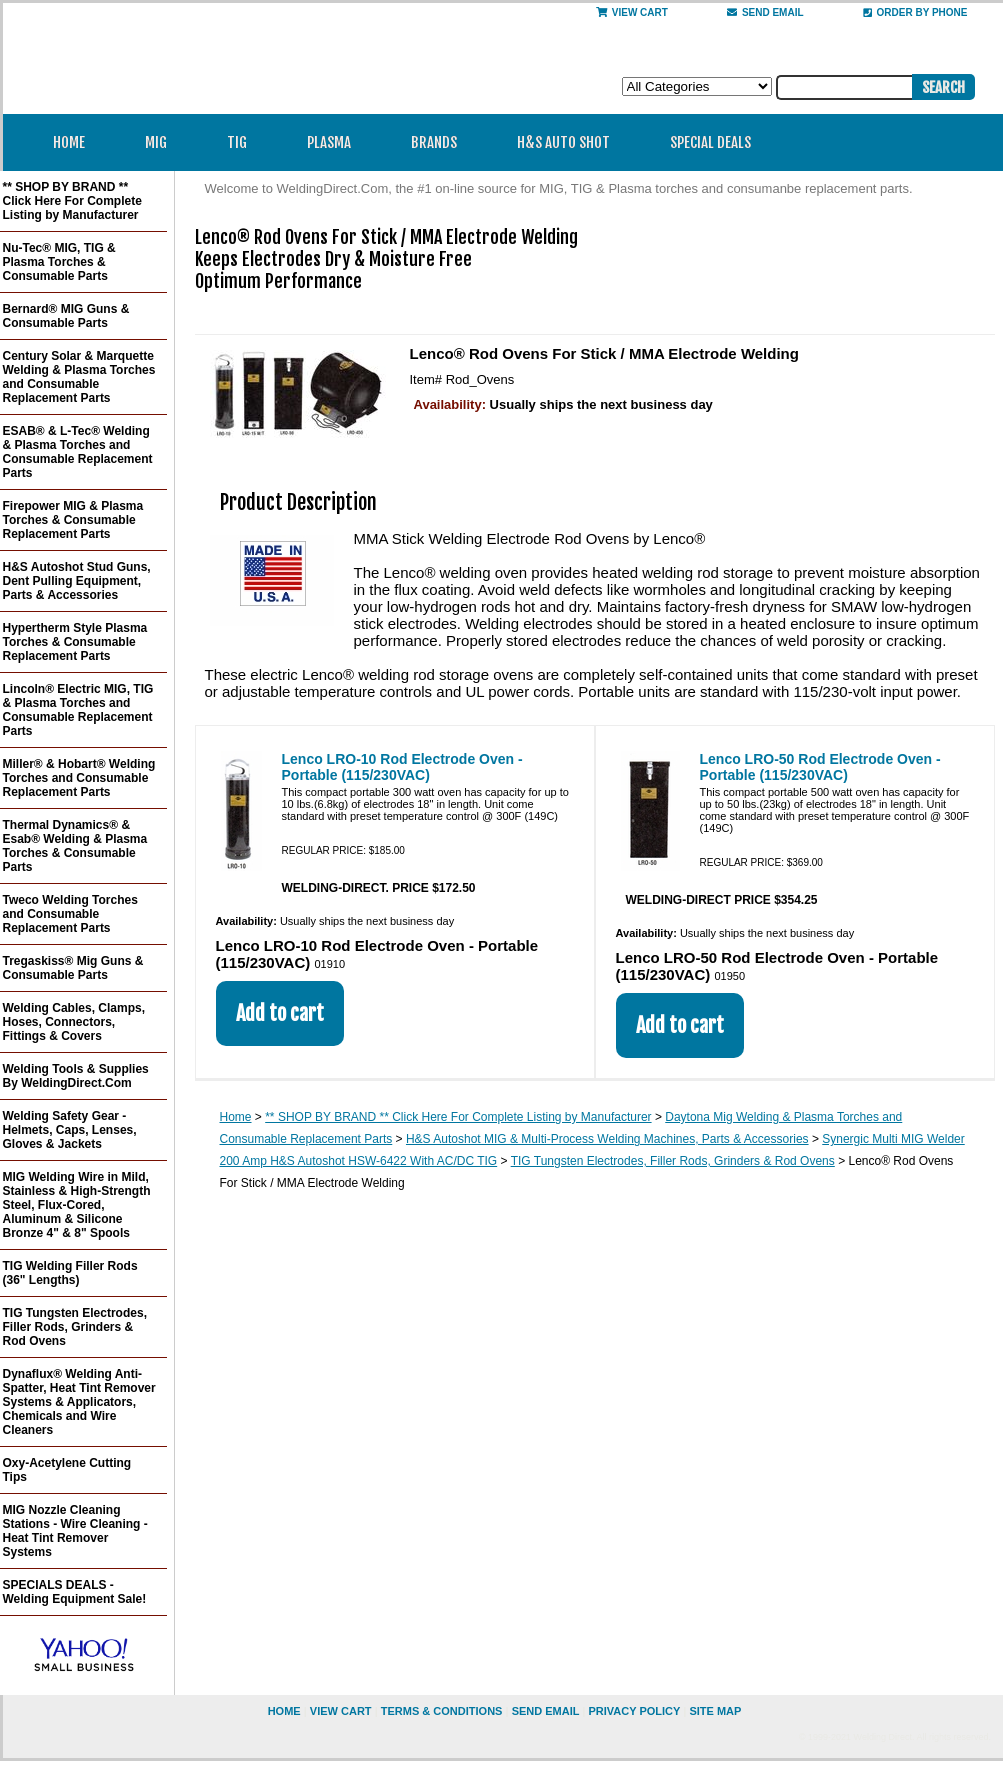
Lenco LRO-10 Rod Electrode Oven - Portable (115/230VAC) (402, 767)
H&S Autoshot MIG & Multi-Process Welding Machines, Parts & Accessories (607, 1139)
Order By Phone (915, 12)
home (284, 1711)
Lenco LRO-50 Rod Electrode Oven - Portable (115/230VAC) (820, 767)
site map (715, 1711)
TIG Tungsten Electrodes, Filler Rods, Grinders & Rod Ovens (673, 1161)
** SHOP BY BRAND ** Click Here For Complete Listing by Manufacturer (458, 1117)
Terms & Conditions (442, 1711)
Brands (440, 142)
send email (765, 12)
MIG (162, 142)
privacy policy (634, 1711)
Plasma (335, 142)
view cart (341, 1711)
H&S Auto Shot (563, 142)
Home (69, 142)
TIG (243, 142)
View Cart (632, 12)
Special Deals (710, 142)
